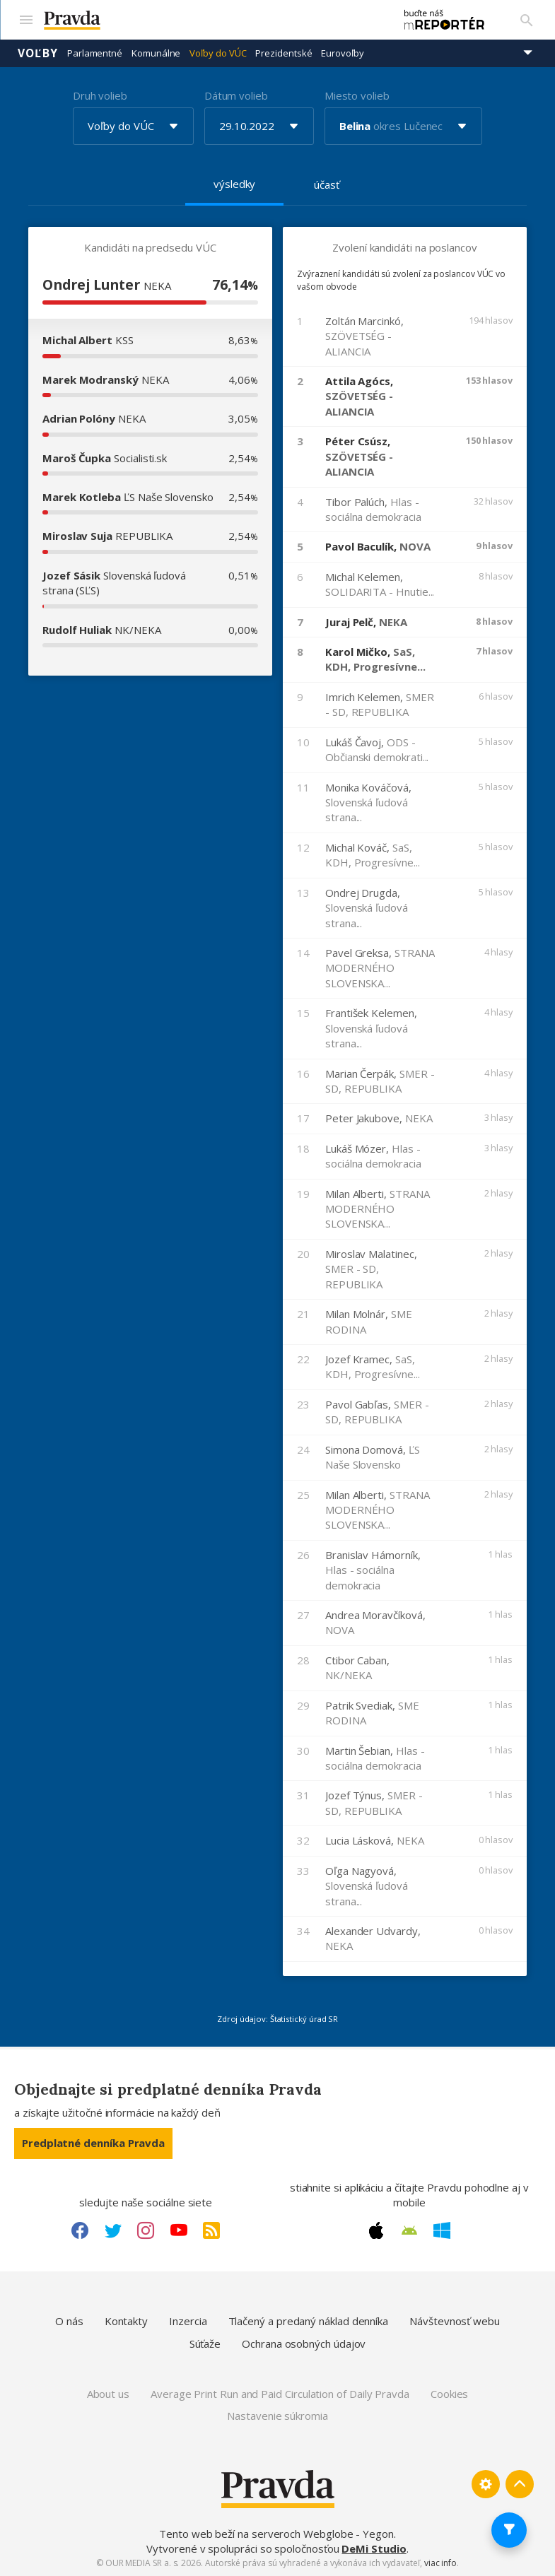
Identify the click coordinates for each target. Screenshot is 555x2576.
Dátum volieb (236, 95)
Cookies (449, 2394)
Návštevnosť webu (454, 2321)
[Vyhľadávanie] (527, 20)
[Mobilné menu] (25, 20)
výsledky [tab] (234, 184)
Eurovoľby (342, 53)
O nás (69, 2321)
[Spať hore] (520, 2484)
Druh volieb (100, 95)
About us (108, 2394)
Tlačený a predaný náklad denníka (308, 2321)
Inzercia (187, 2321)
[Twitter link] (113, 2230)
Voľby (38, 53)
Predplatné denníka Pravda (93, 2143)
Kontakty (126, 2321)
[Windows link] (441, 2230)
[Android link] (409, 2230)
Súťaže (205, 2343)
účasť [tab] (326, 184)
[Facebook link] (79, 2230)
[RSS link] (211, 2230)
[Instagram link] (145, 2230)
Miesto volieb (357, 95)
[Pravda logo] (212, 20)
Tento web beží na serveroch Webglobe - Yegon (276, 2534)
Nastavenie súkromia (277, 2416)
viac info (440, 2563)
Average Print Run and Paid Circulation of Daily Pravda (280, 2394)
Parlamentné (94, 53)
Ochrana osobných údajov (304, 2343)
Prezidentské (283, 53)
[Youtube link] (178, 2230)
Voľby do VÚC (217, 53)
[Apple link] (376, 2230)
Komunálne (156, 53)
